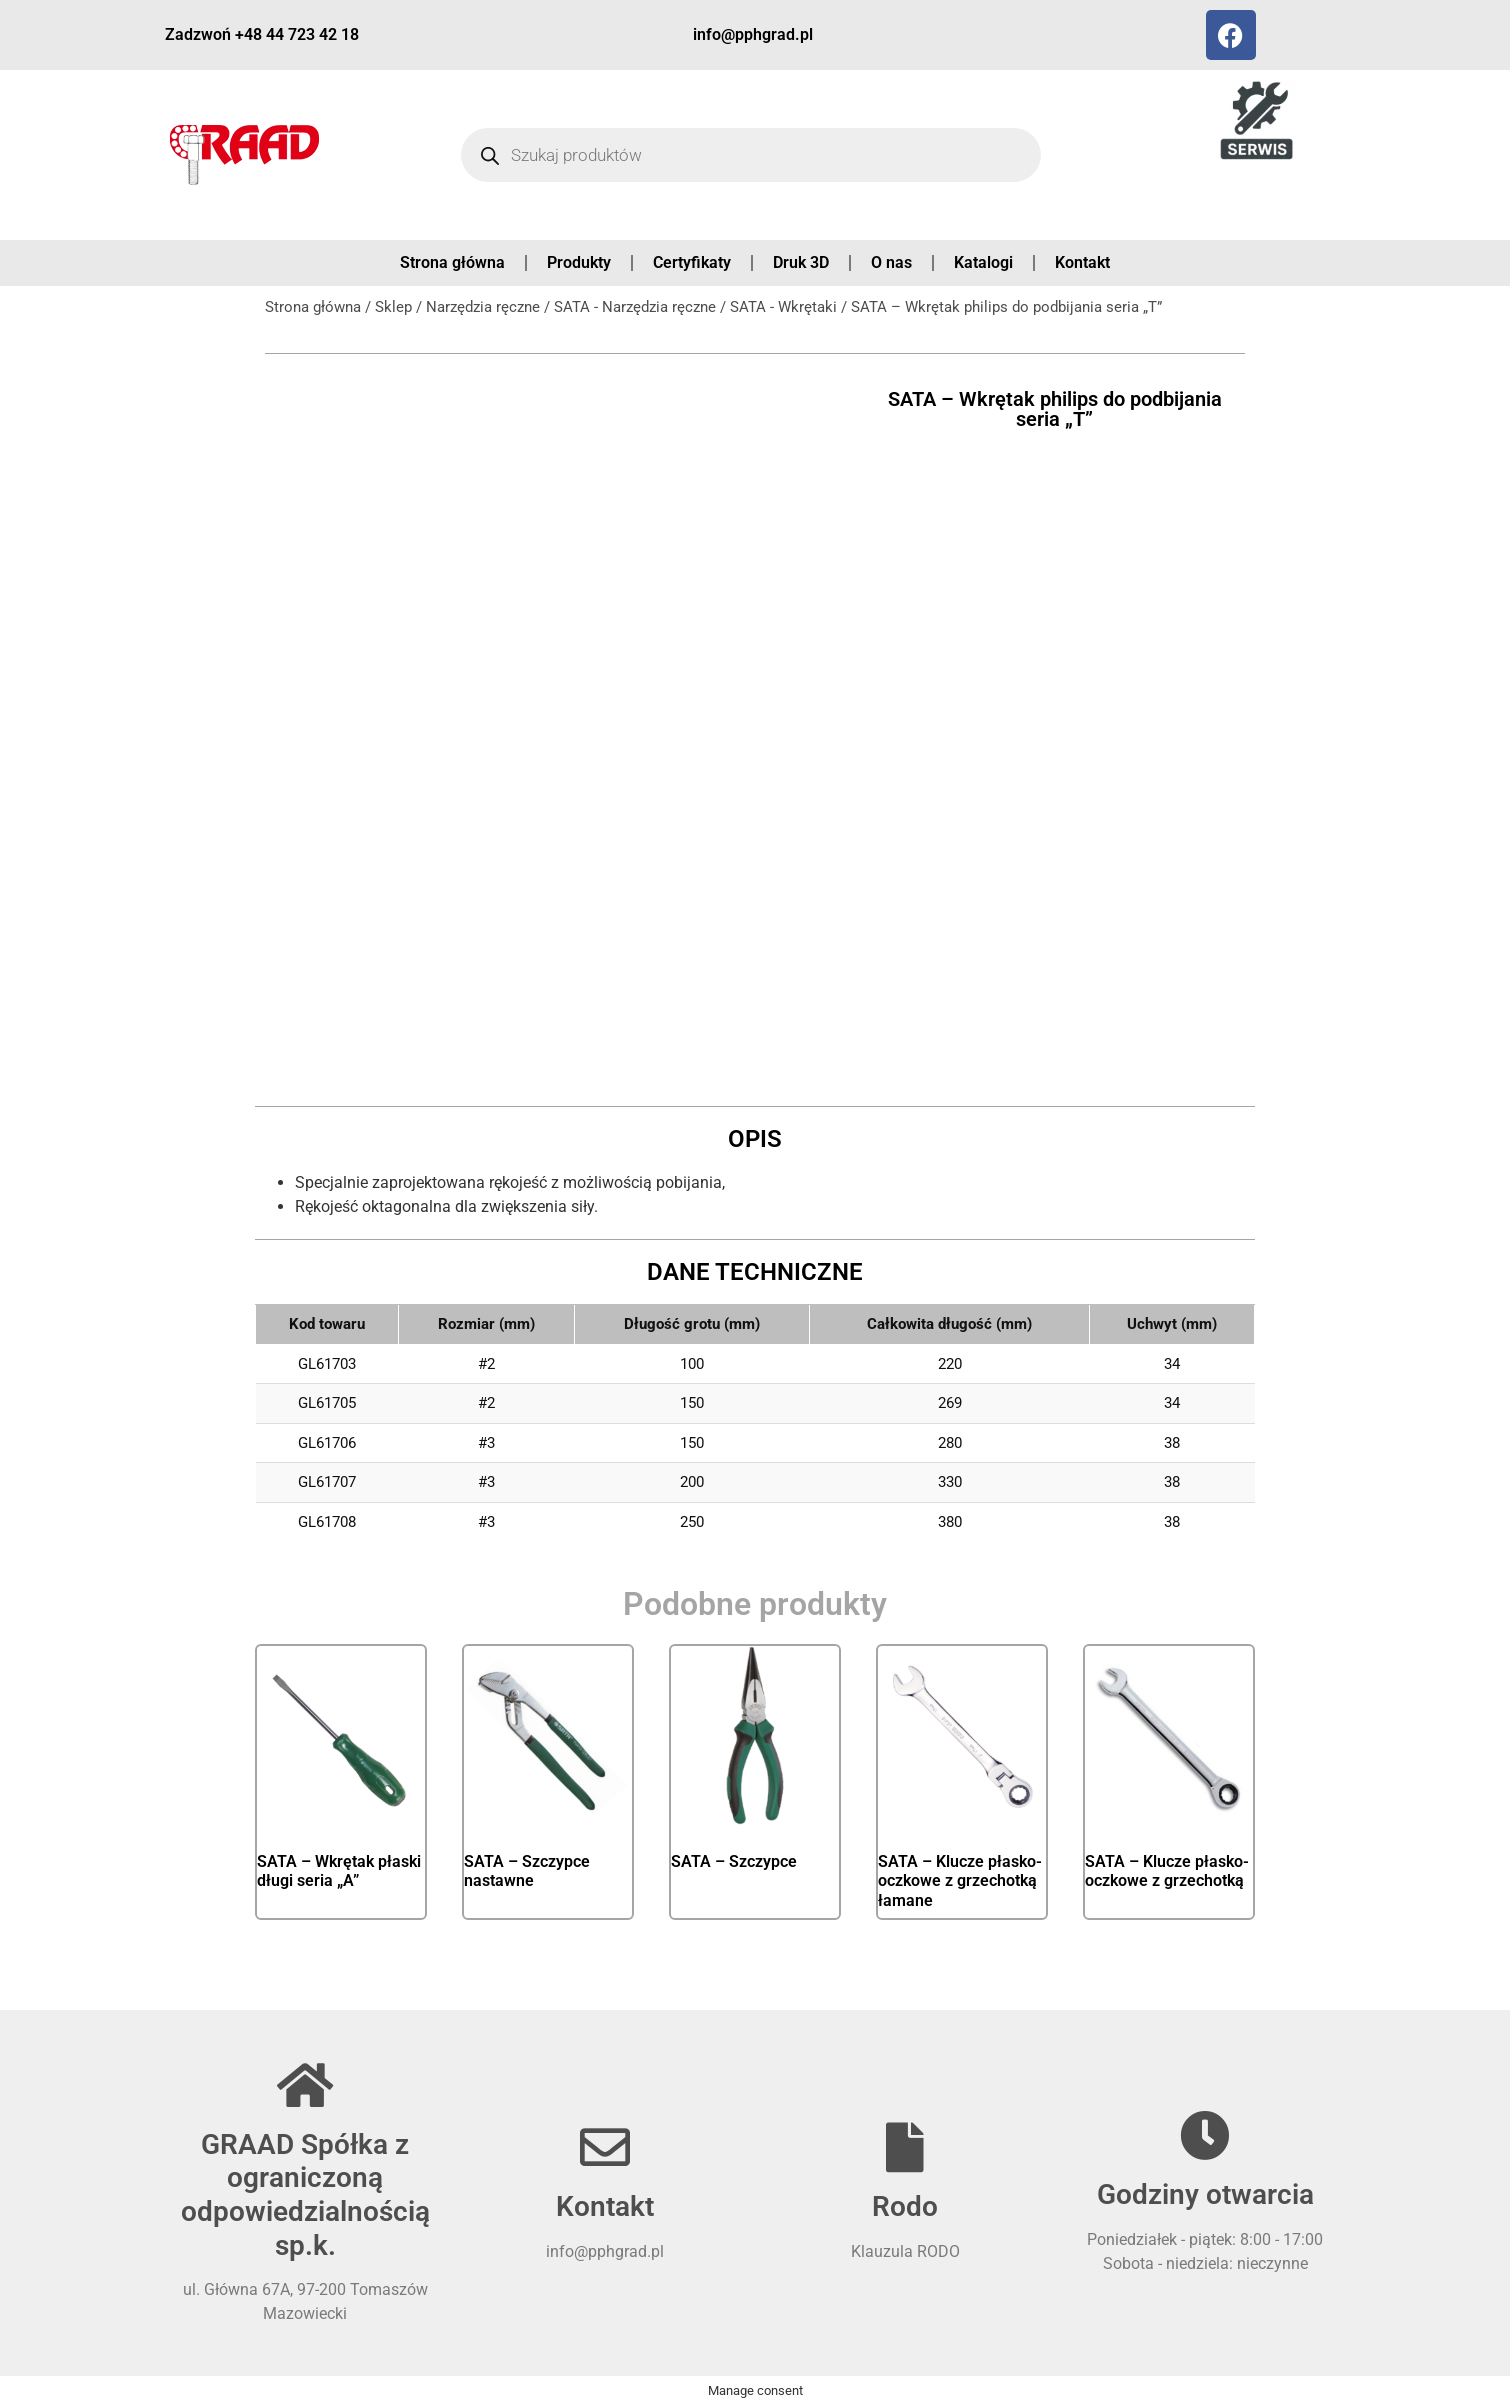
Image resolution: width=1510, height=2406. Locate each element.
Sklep (393, 307)
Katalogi (983, 262)
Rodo (905, 2206)
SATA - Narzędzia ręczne (635, 307)
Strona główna (452, 262)
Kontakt (1082, 262)
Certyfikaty (692, 262)
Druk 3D (801, 262)
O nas (891, 262)
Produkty (579, 262)
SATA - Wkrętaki (783, 307)
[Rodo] (905, 2147)
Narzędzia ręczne (483, 307)
